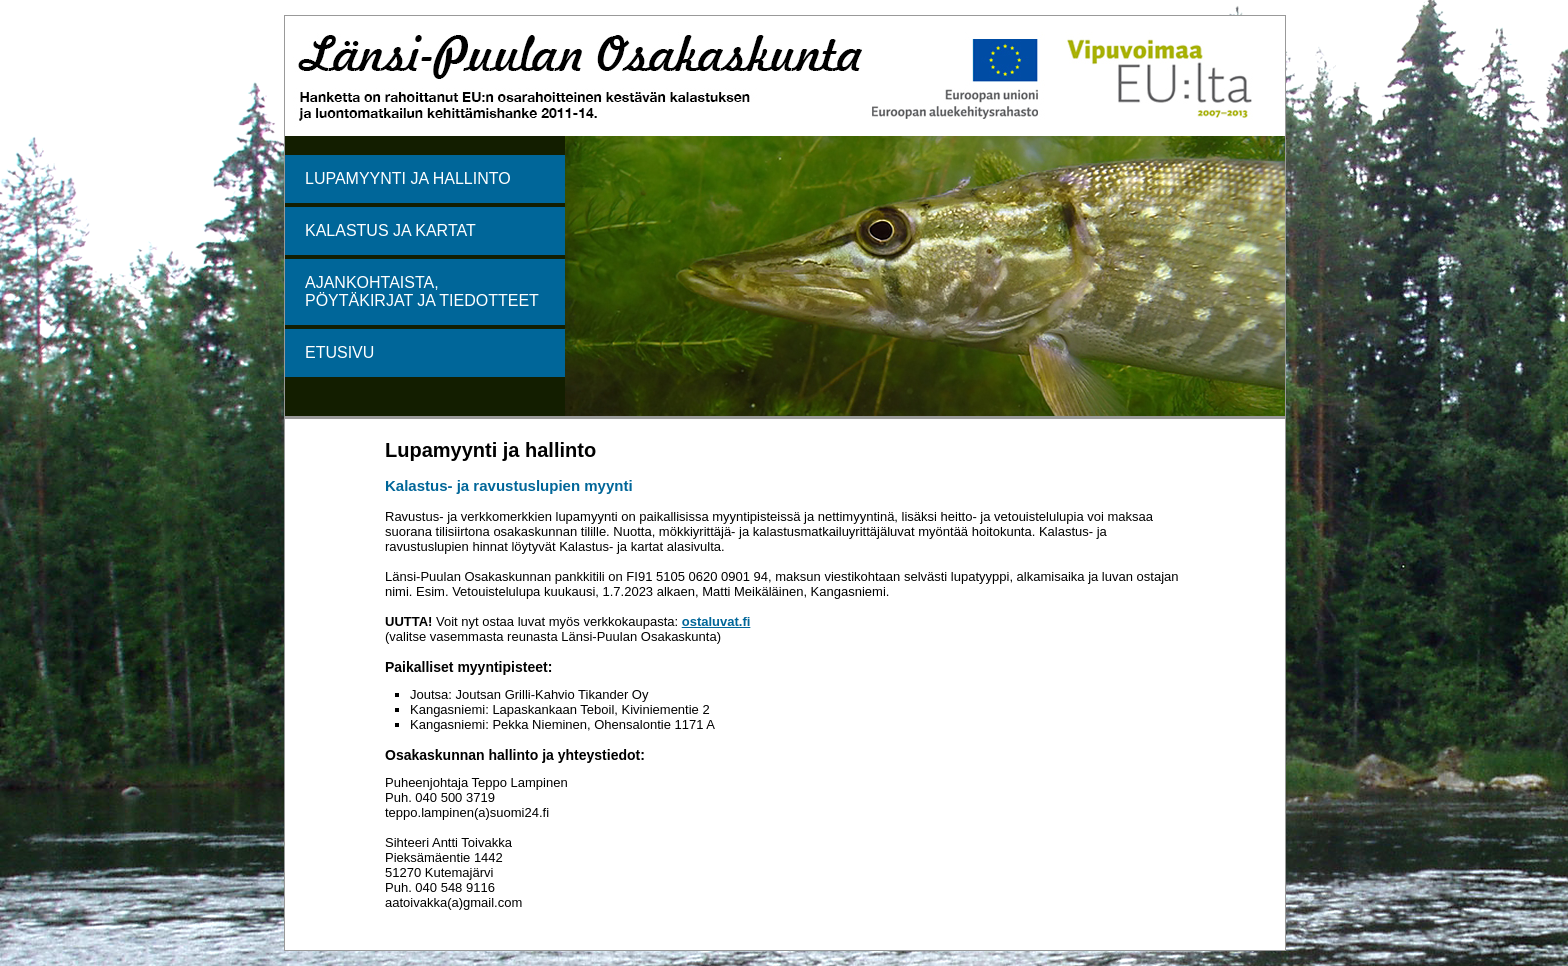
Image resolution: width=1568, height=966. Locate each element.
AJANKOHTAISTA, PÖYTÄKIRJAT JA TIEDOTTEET (422, 291)
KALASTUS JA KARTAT (390, 230)
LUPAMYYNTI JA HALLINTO (408, 178)
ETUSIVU (339, 352)
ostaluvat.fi (716, 621)
